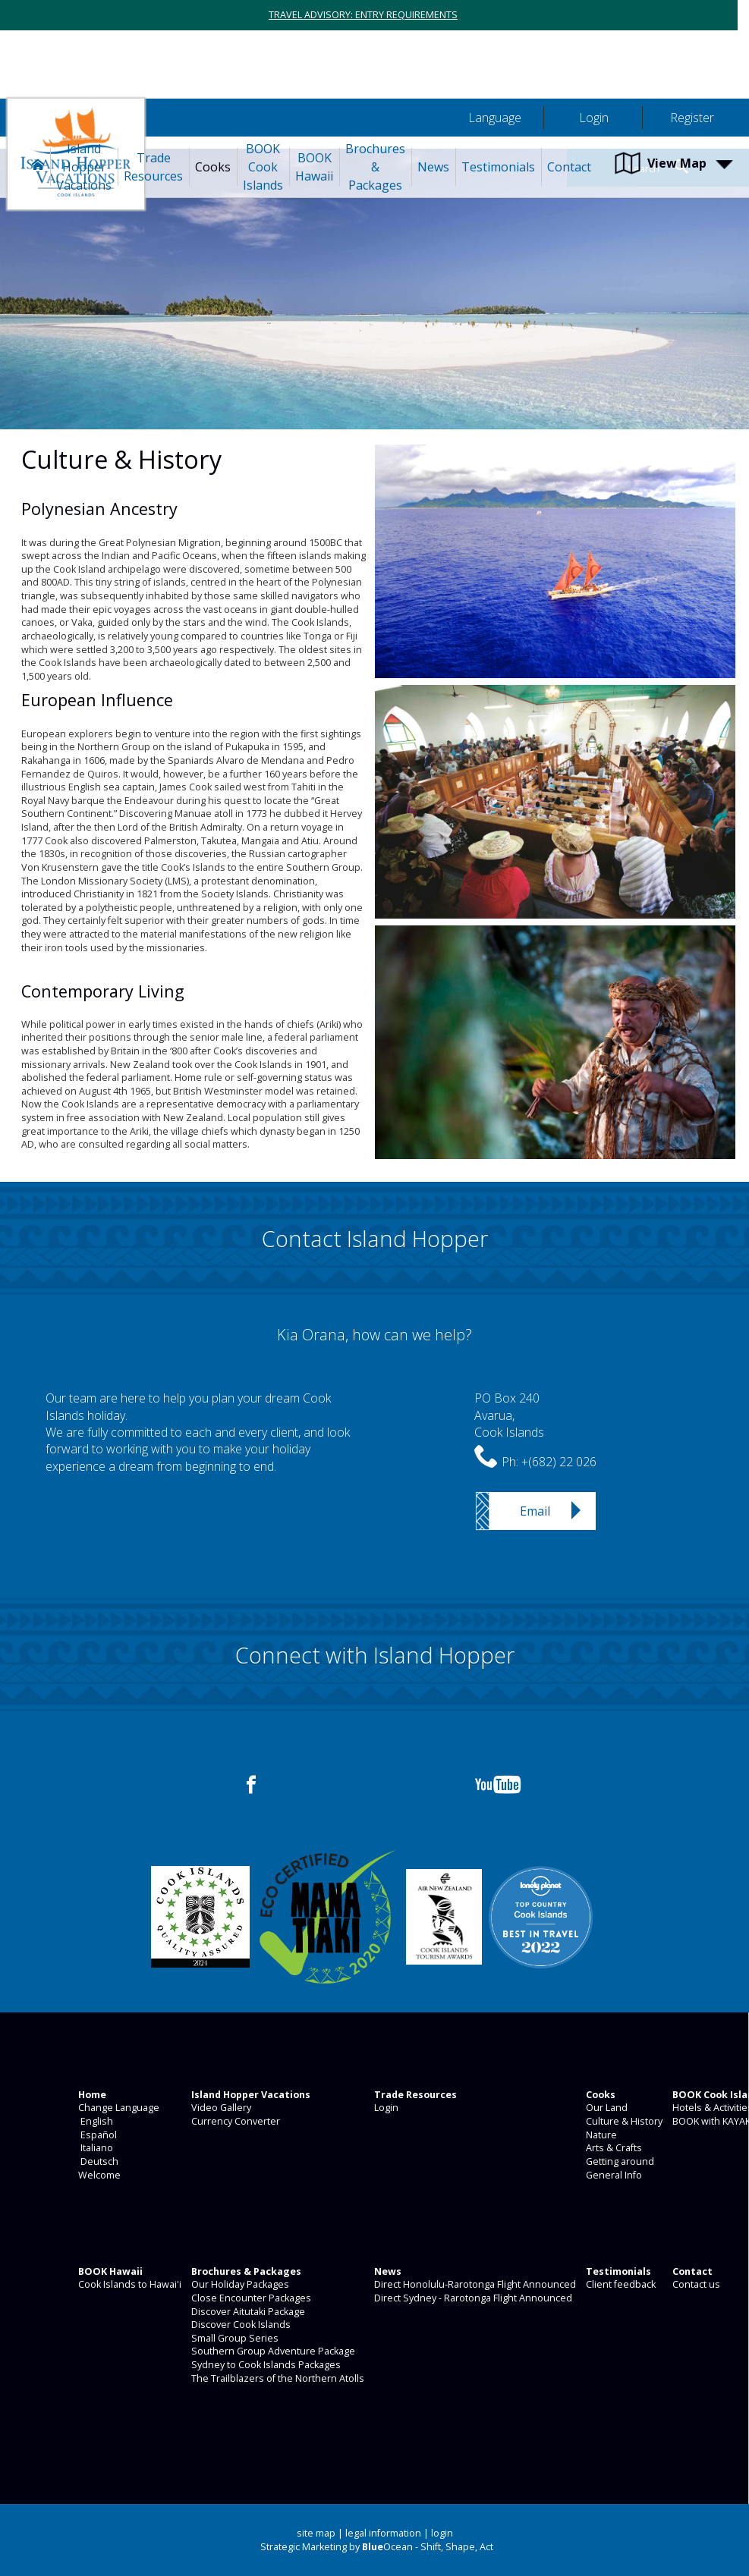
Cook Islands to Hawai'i (128, 2284)
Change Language (117, 2107)
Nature (600, 2134)
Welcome (98, 2175)
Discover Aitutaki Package (247, 2311)
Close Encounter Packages (250, 2298)
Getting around (619, 2161)
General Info (613, 2175)
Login (385, 2107)
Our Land (606, 2107)
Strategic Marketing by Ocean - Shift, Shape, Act (376, 2546)
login (442, 2533)
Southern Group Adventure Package (272, 2351)
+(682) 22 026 (558, 1461)
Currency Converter (234, 2121)
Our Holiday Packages (239, 2284)
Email (535, 1511)
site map (316, 2533)
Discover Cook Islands (240, 2324)
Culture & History (623, 2121)
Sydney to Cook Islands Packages (265, 2364)
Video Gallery (220, 2107)
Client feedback (620, 2284)
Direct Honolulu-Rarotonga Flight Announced (474, 2284)
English (94, 2121)
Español (96, 2134)
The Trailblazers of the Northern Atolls (276, 2378)
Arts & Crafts (613, 2147)
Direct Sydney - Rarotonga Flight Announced (472, 2298)
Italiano (94, 2147)
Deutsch (97, 2161)
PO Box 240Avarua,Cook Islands (509, 1415)
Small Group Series (234, 2338)
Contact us (695, 2284)
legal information (383, 2533)
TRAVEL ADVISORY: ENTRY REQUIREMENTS (363, 14)
